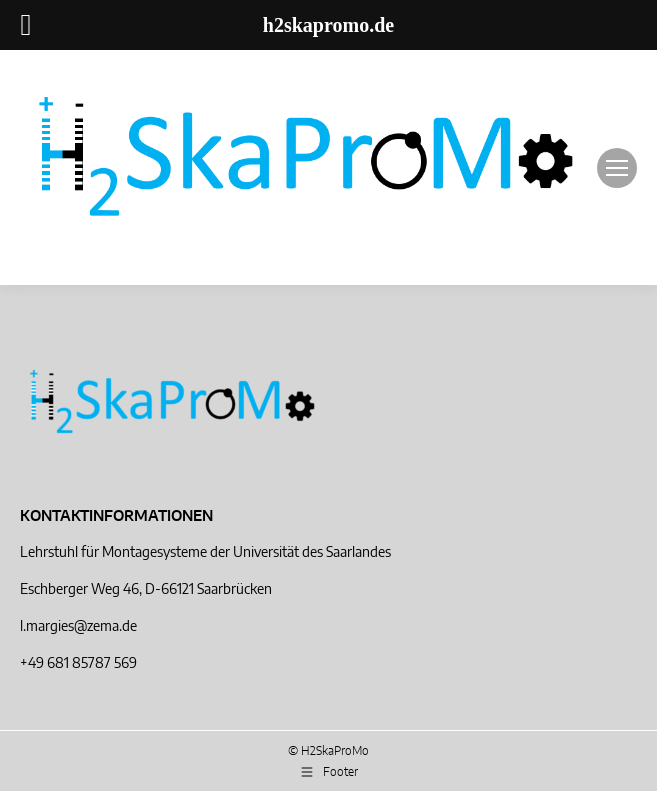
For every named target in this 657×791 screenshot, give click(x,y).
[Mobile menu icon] (617, 168)
